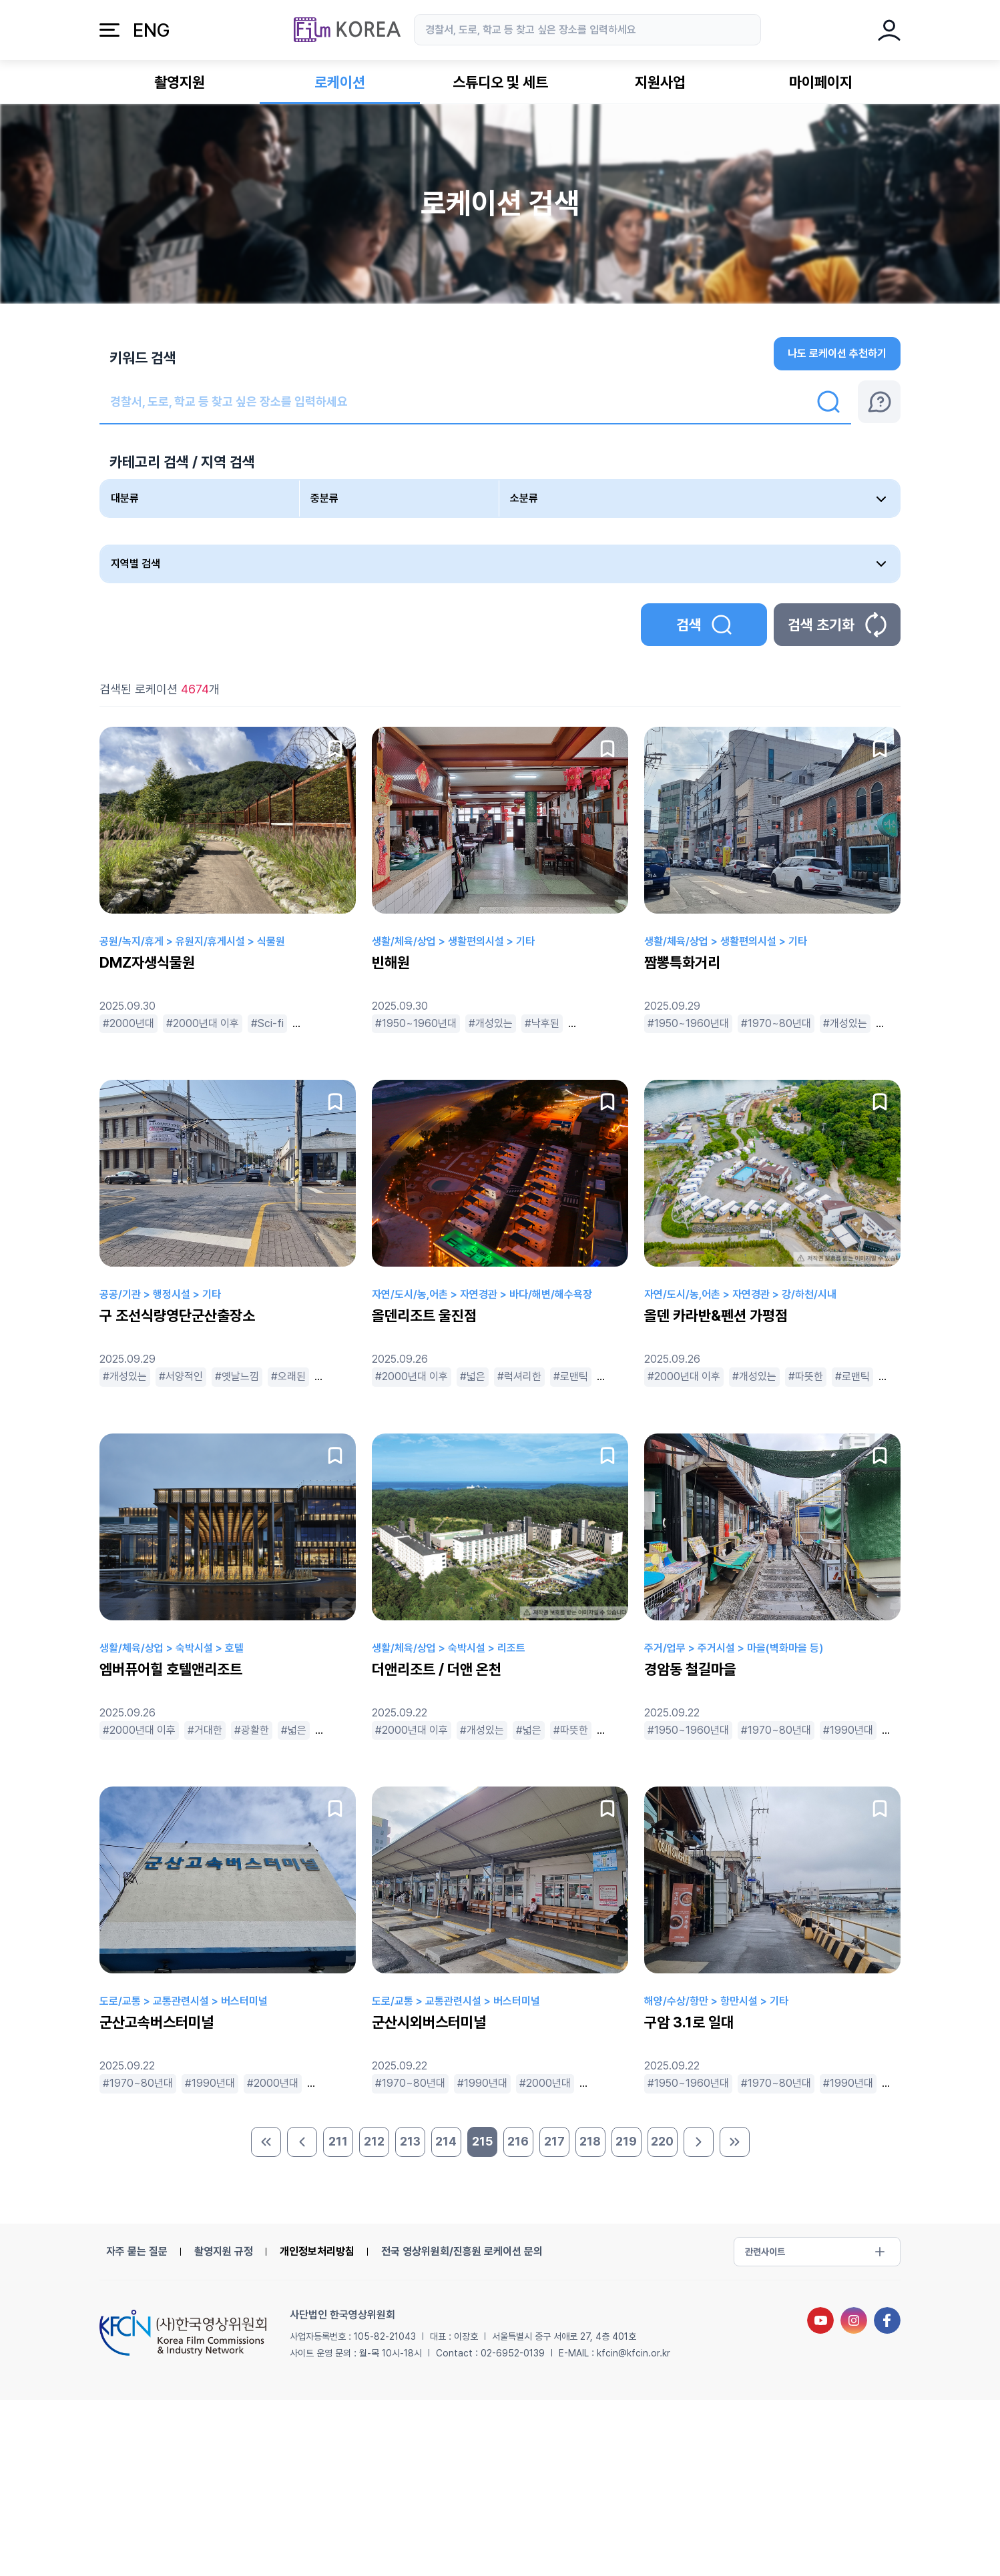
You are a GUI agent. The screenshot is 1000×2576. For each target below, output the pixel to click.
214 (446, 2141)
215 (482, 2141)
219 (626, 2141)
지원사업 (660, 82)
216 (518, 2141)
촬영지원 (179, 82)
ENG (151, 30)
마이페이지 (820, 82)
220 (662, 2141)
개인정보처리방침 (317, 2251)
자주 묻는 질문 (137, 2251)
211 (338, 2141)
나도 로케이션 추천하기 (837, 353)
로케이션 (339, 82)
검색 (704, 625)
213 (410, 2141)
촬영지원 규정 (223, 2251)
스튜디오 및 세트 (500, 82)
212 (374, 2141)
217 (554, 2141)
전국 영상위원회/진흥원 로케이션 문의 (462, 2251)
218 (590, 2141)
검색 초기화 (837, 624)
